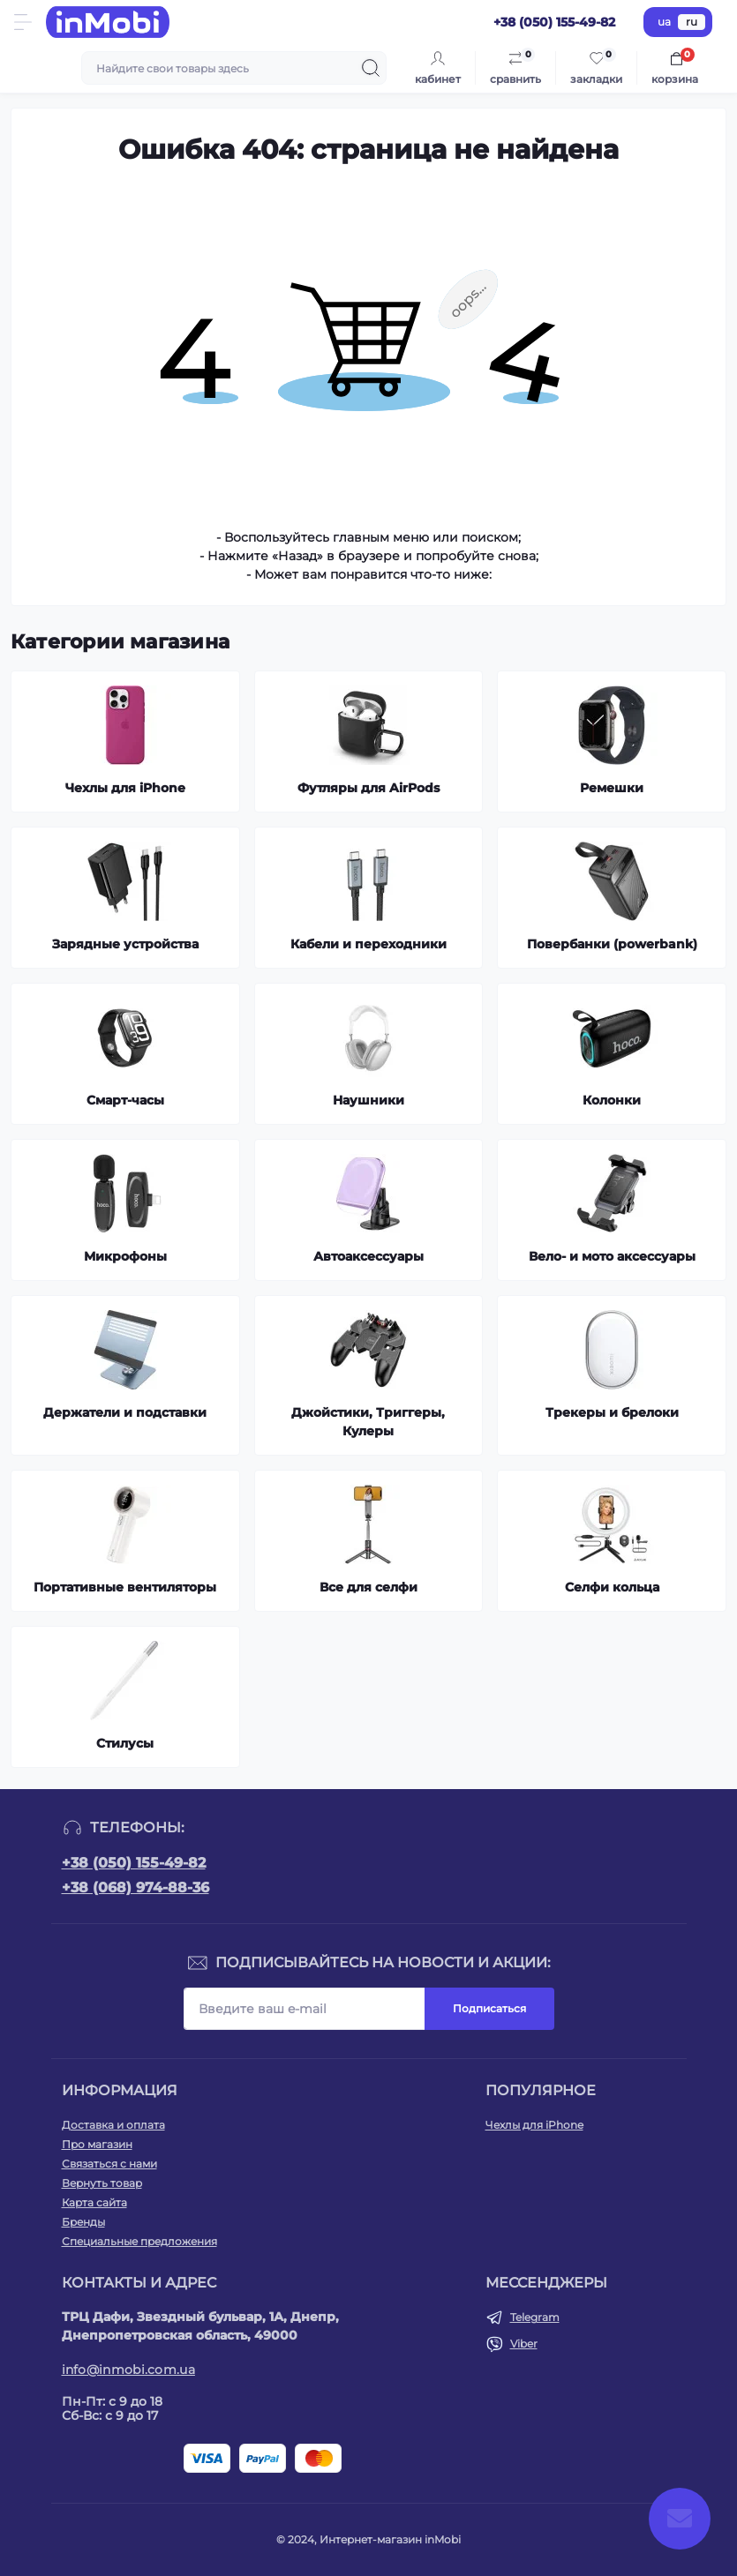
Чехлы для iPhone (534, 2124)
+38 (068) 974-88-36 (135, 1887)
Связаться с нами (109, 2163)
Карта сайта (94, 2202)
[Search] (371, 68)
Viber (524, 2343)
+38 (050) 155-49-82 (134, 1862)
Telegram (535, 2317)
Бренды (83, 2221)
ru (691, 21)
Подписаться (489, 2008)
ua (664, 21)
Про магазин (97, 2144)
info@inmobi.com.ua (128, 2370)
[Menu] (23, 22)
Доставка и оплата (113, 2124)
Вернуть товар (102, 2183)
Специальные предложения (139, 2241)
